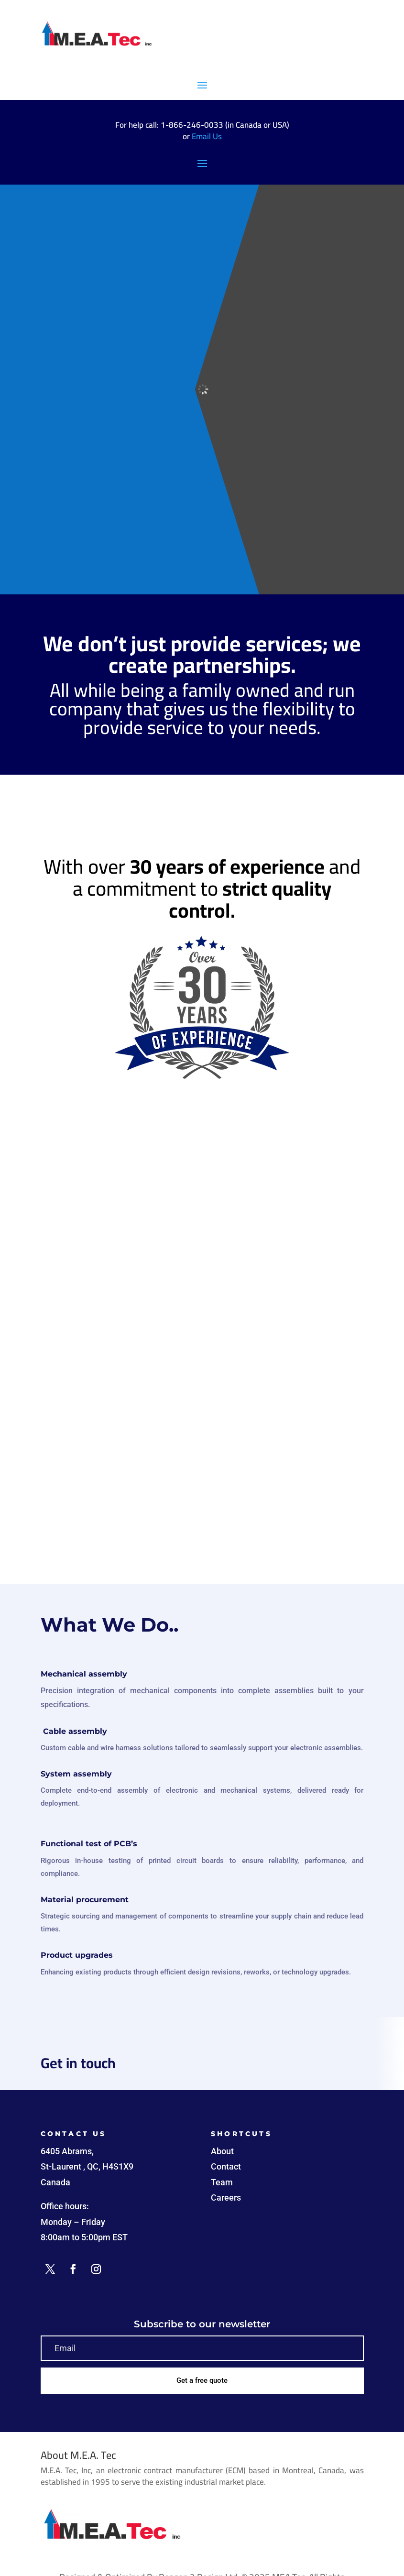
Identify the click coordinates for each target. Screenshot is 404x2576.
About (222, 2151)
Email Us (207, 136)
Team (222, 2182)
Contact (226, 2166)
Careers (226, 2197)
